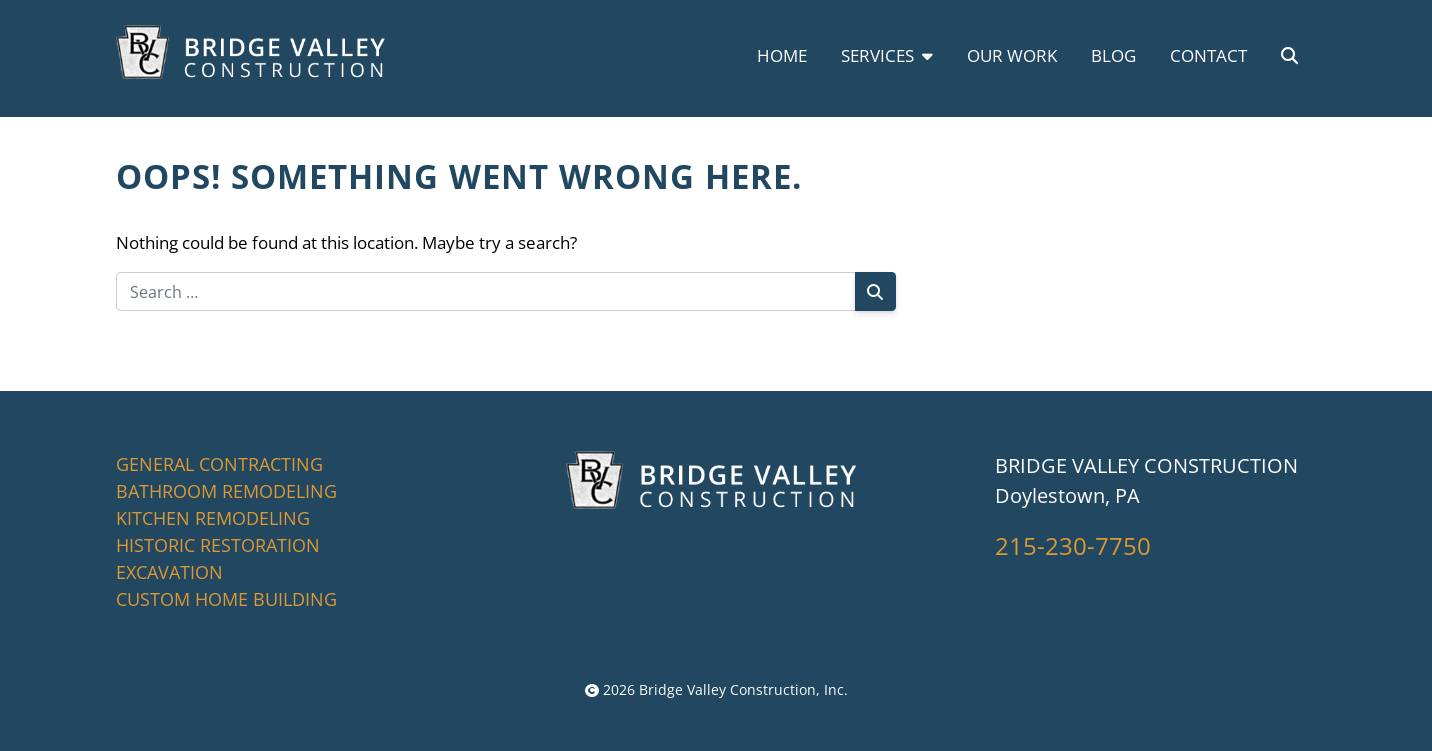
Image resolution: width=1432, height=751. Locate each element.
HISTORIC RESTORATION (218, 545)
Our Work (1012, 55)
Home (782, 55)
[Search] (876, 291)
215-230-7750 (1073, 545)
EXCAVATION (169, 572)
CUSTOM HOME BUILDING (226, 599)
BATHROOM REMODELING (226, 491)
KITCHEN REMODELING (213, 518)
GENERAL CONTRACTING (219, 464)
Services (887, 55)
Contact (1208, 55)
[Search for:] (486, 291)
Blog (1113, 55)
